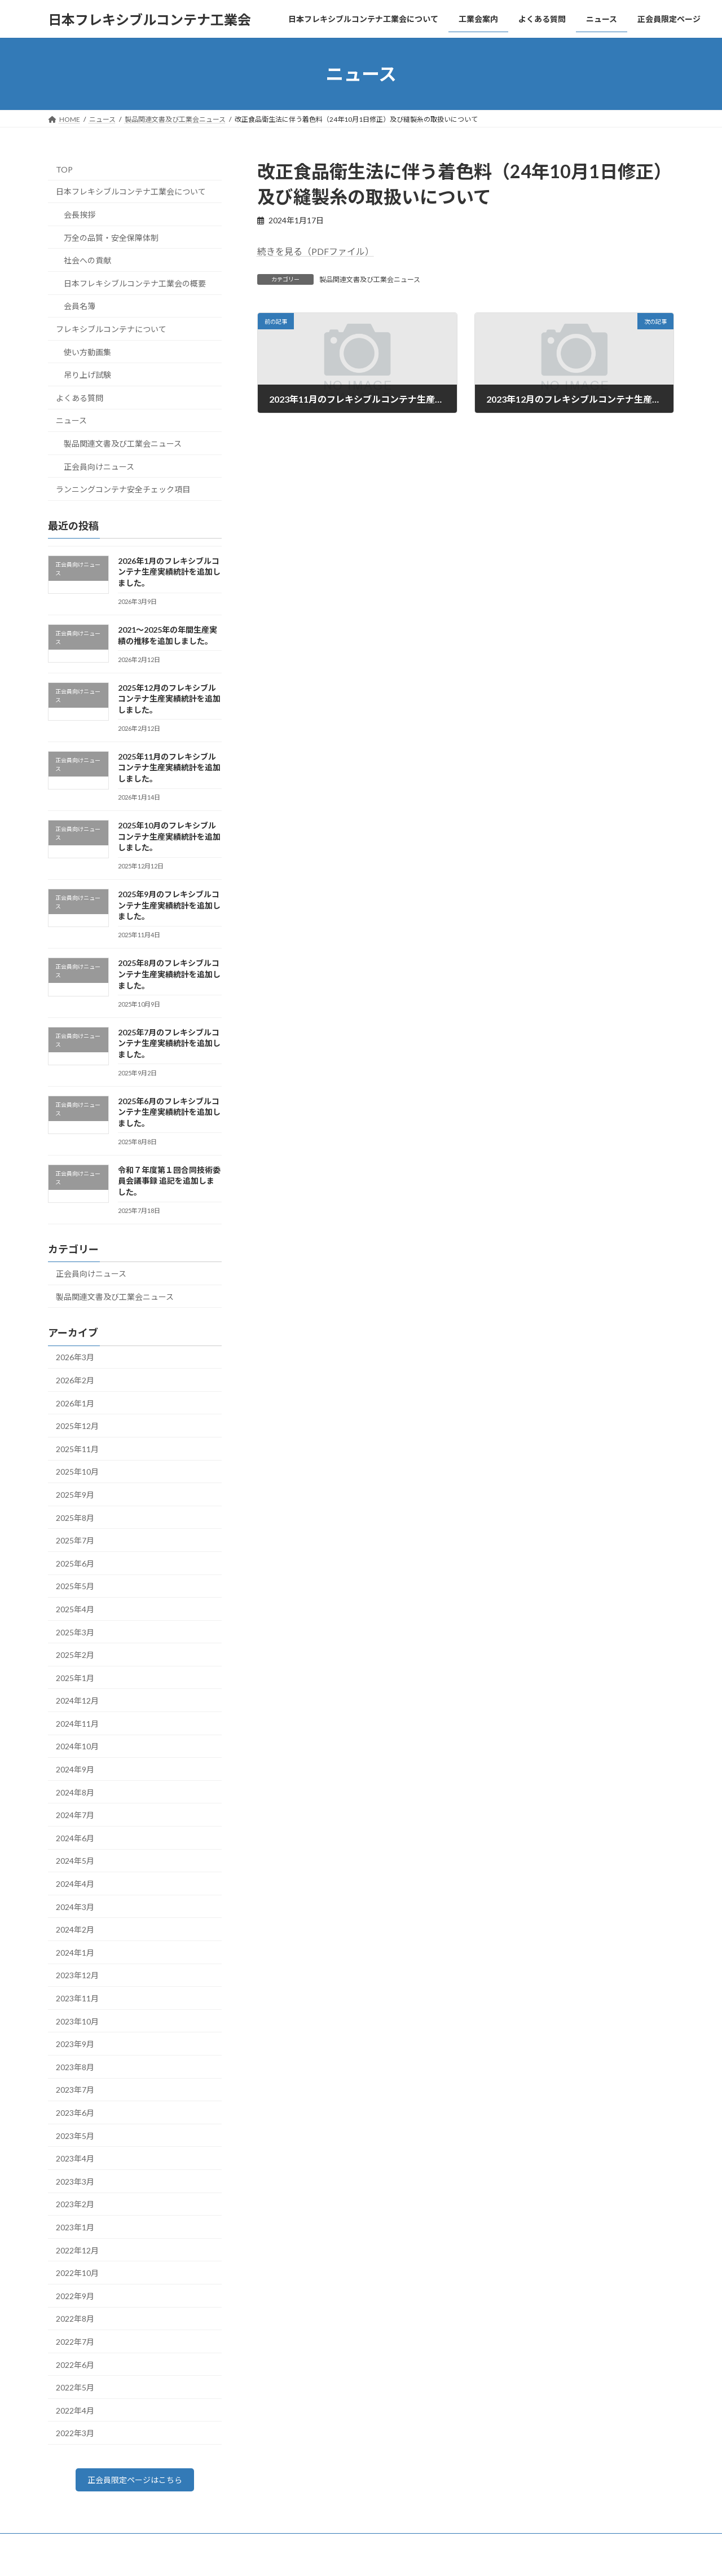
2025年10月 (77, 1472)
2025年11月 (77, 1449)
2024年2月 (75, 1929)
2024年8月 (75, 1792)
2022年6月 (75, 2365)
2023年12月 (77, 1975)
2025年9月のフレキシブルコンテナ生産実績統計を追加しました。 (169, 905)
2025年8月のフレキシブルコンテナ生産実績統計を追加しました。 (169, 974)
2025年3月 (75, 1632)
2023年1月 (75, 2227)
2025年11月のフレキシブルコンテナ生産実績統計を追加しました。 (169, 767)
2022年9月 (75, 2296)
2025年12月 (77, 1426)
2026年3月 (75, 1357)
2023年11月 (77, 1998)
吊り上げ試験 (87, 375)
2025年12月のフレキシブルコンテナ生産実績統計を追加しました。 (169, 698)
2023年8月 (75, 2067)
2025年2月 (75, 1655)
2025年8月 (75, 1518)
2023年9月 (75, 2044)
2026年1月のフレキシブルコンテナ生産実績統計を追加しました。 (169, 572)
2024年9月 (75, 1769)
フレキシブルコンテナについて (111, 329)
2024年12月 (77, 1700)
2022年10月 (77, 2273)
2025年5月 (75, 1586)
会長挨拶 (79, 214)
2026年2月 (75, 1380)
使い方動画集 (87, 352)
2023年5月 (75, 2136)
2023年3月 (75, 2181)
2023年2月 (75, 2204)
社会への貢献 (87, 260)
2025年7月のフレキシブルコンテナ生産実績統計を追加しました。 (169, 1043)
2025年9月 (75, 1494)
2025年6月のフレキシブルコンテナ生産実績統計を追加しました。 (169, 1112)
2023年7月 (75, 2090)
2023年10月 (77, 2021)
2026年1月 (75, 1403)
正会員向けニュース (99, 466)
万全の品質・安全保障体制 (111, 237)
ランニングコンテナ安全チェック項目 (123, 489)
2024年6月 (75, 1838)
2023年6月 (75, 2113)
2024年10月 (77, 1747)
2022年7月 (75, 2341)
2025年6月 (75, 1563)
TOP (64, 169)
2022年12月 (77, 2250)
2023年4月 (75, 2158)
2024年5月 (75, 1861)
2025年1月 (75, 1678)
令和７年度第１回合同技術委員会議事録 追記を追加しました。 (169, 1181)
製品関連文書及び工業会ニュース (369, 279)
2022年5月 (75, 2387)
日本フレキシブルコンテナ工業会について (131, 192)
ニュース (71, 421)
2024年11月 (77, 1723)
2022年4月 (75, 2410)
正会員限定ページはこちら (135, 2482)
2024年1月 (75, 1952)
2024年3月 (75, 1907)
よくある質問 (79, 398)
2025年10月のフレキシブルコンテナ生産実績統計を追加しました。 (169, 836)
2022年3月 (75, 2433)
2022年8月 (75, 2319)
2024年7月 (75, 1815)
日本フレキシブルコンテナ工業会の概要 (135, 283)
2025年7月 (75, 1540)
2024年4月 (75, 1884)
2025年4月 (75, 1609)
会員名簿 (79, 306)
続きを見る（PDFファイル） (315, 251)
